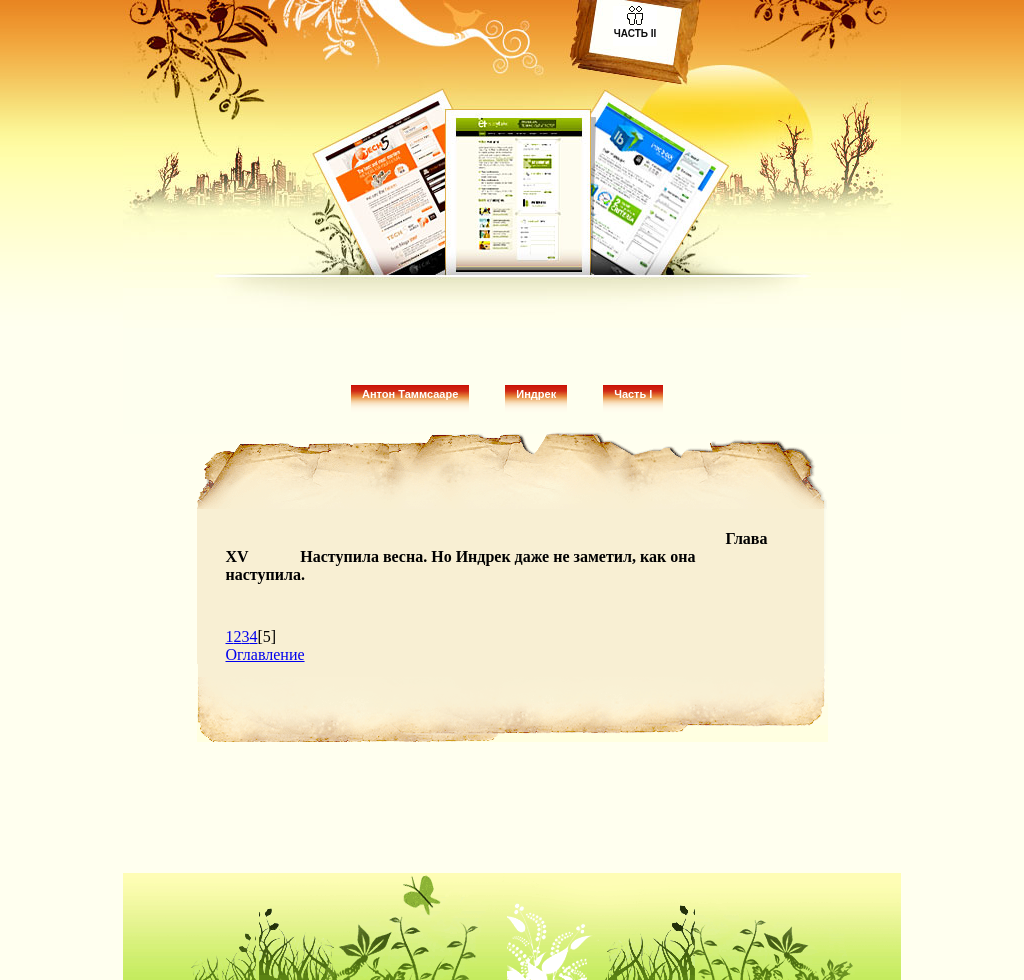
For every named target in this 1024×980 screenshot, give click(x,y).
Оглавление (265, 654)
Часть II (635, 33)
